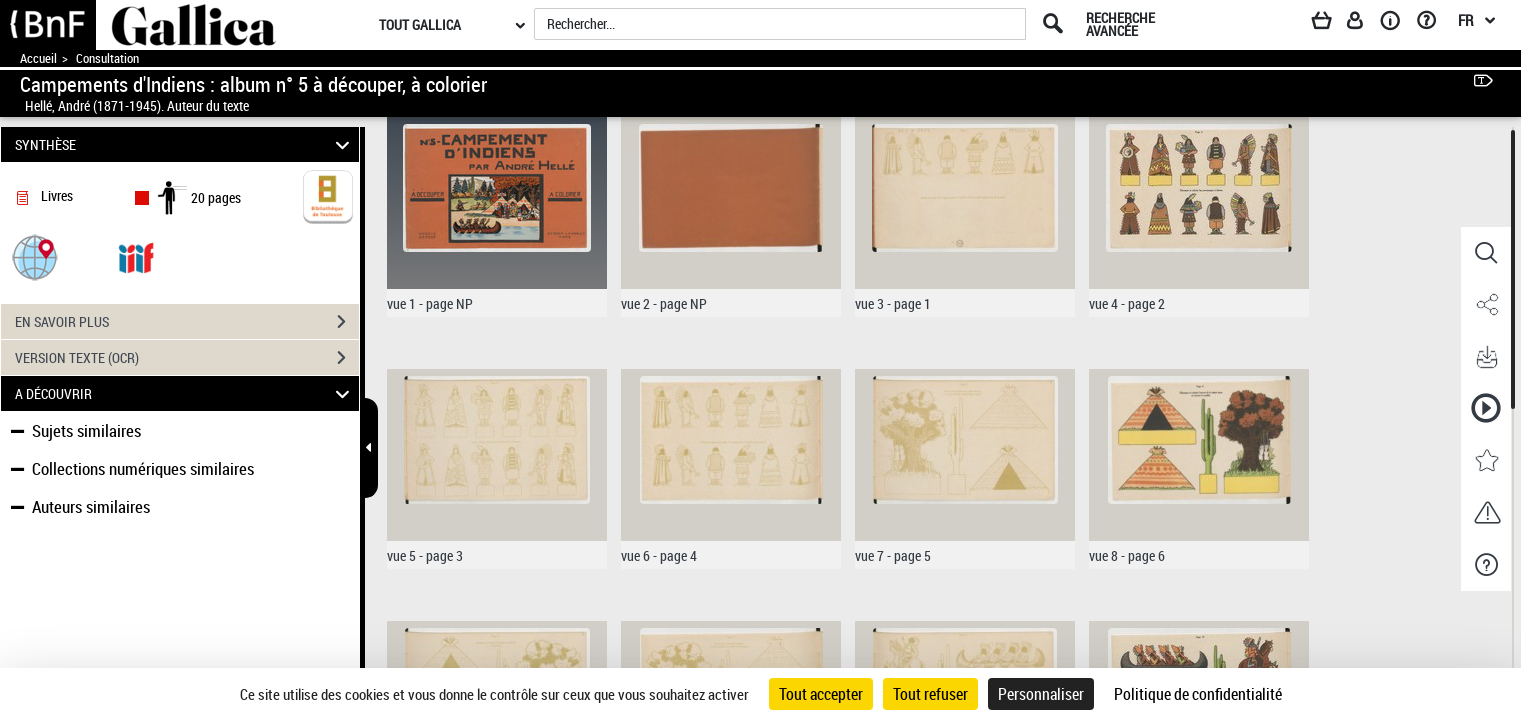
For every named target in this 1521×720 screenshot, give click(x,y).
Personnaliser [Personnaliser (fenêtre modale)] (1041, 694)
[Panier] (1331, 24)
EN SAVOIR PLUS (187, 322)
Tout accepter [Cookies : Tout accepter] (821, 694)
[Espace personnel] (1364, 24)
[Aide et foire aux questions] (1433, 24)
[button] (35, 256)
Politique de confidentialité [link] (1198, 694)
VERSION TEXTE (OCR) (187, 358)
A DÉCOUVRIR (185, 393)
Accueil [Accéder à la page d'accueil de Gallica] (38, 58)
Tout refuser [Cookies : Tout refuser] (930, 694)
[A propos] (1397, 24)
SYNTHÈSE (185, 144)
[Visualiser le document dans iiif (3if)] (136, 256)
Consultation (107, 58)
